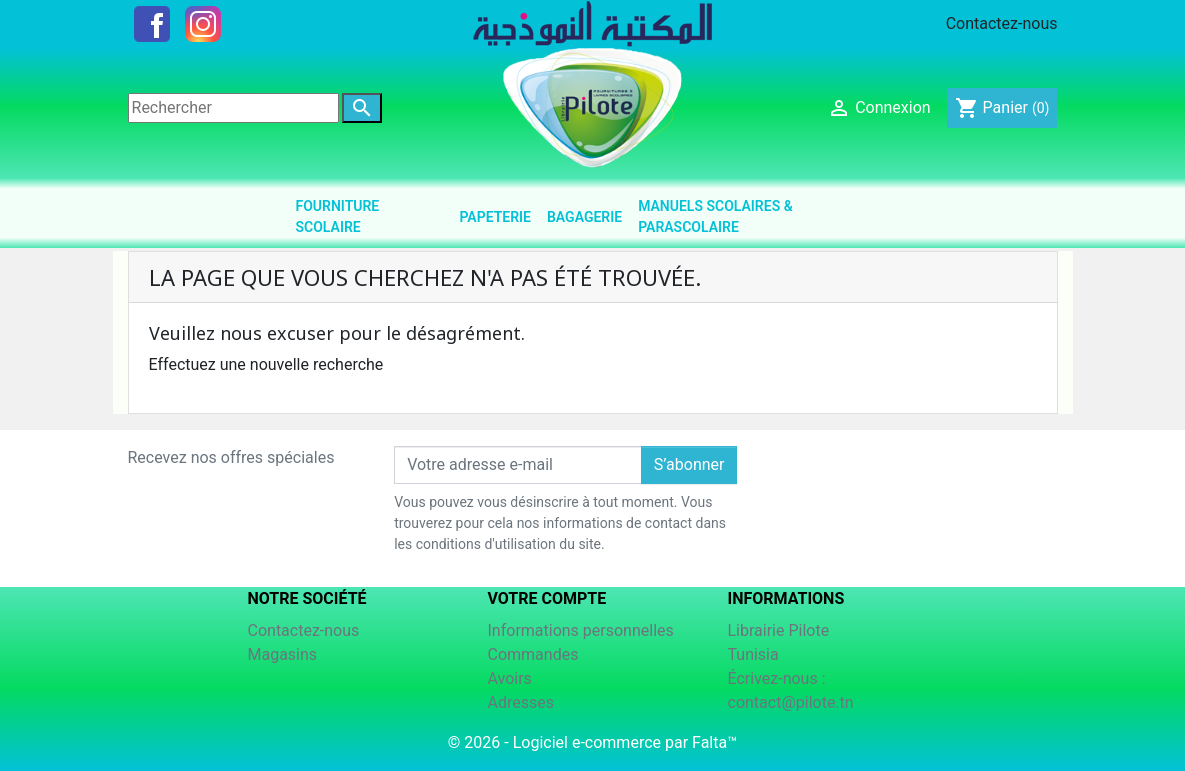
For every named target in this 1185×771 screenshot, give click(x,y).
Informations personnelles (581, 630)
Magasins (283, 654)
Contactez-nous (1002, 23)
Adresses (521, 702)
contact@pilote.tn (791, 702)
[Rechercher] (233, 108)
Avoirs (510, 678)
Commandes (533, 654)
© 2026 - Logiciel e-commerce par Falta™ (592, 742)
